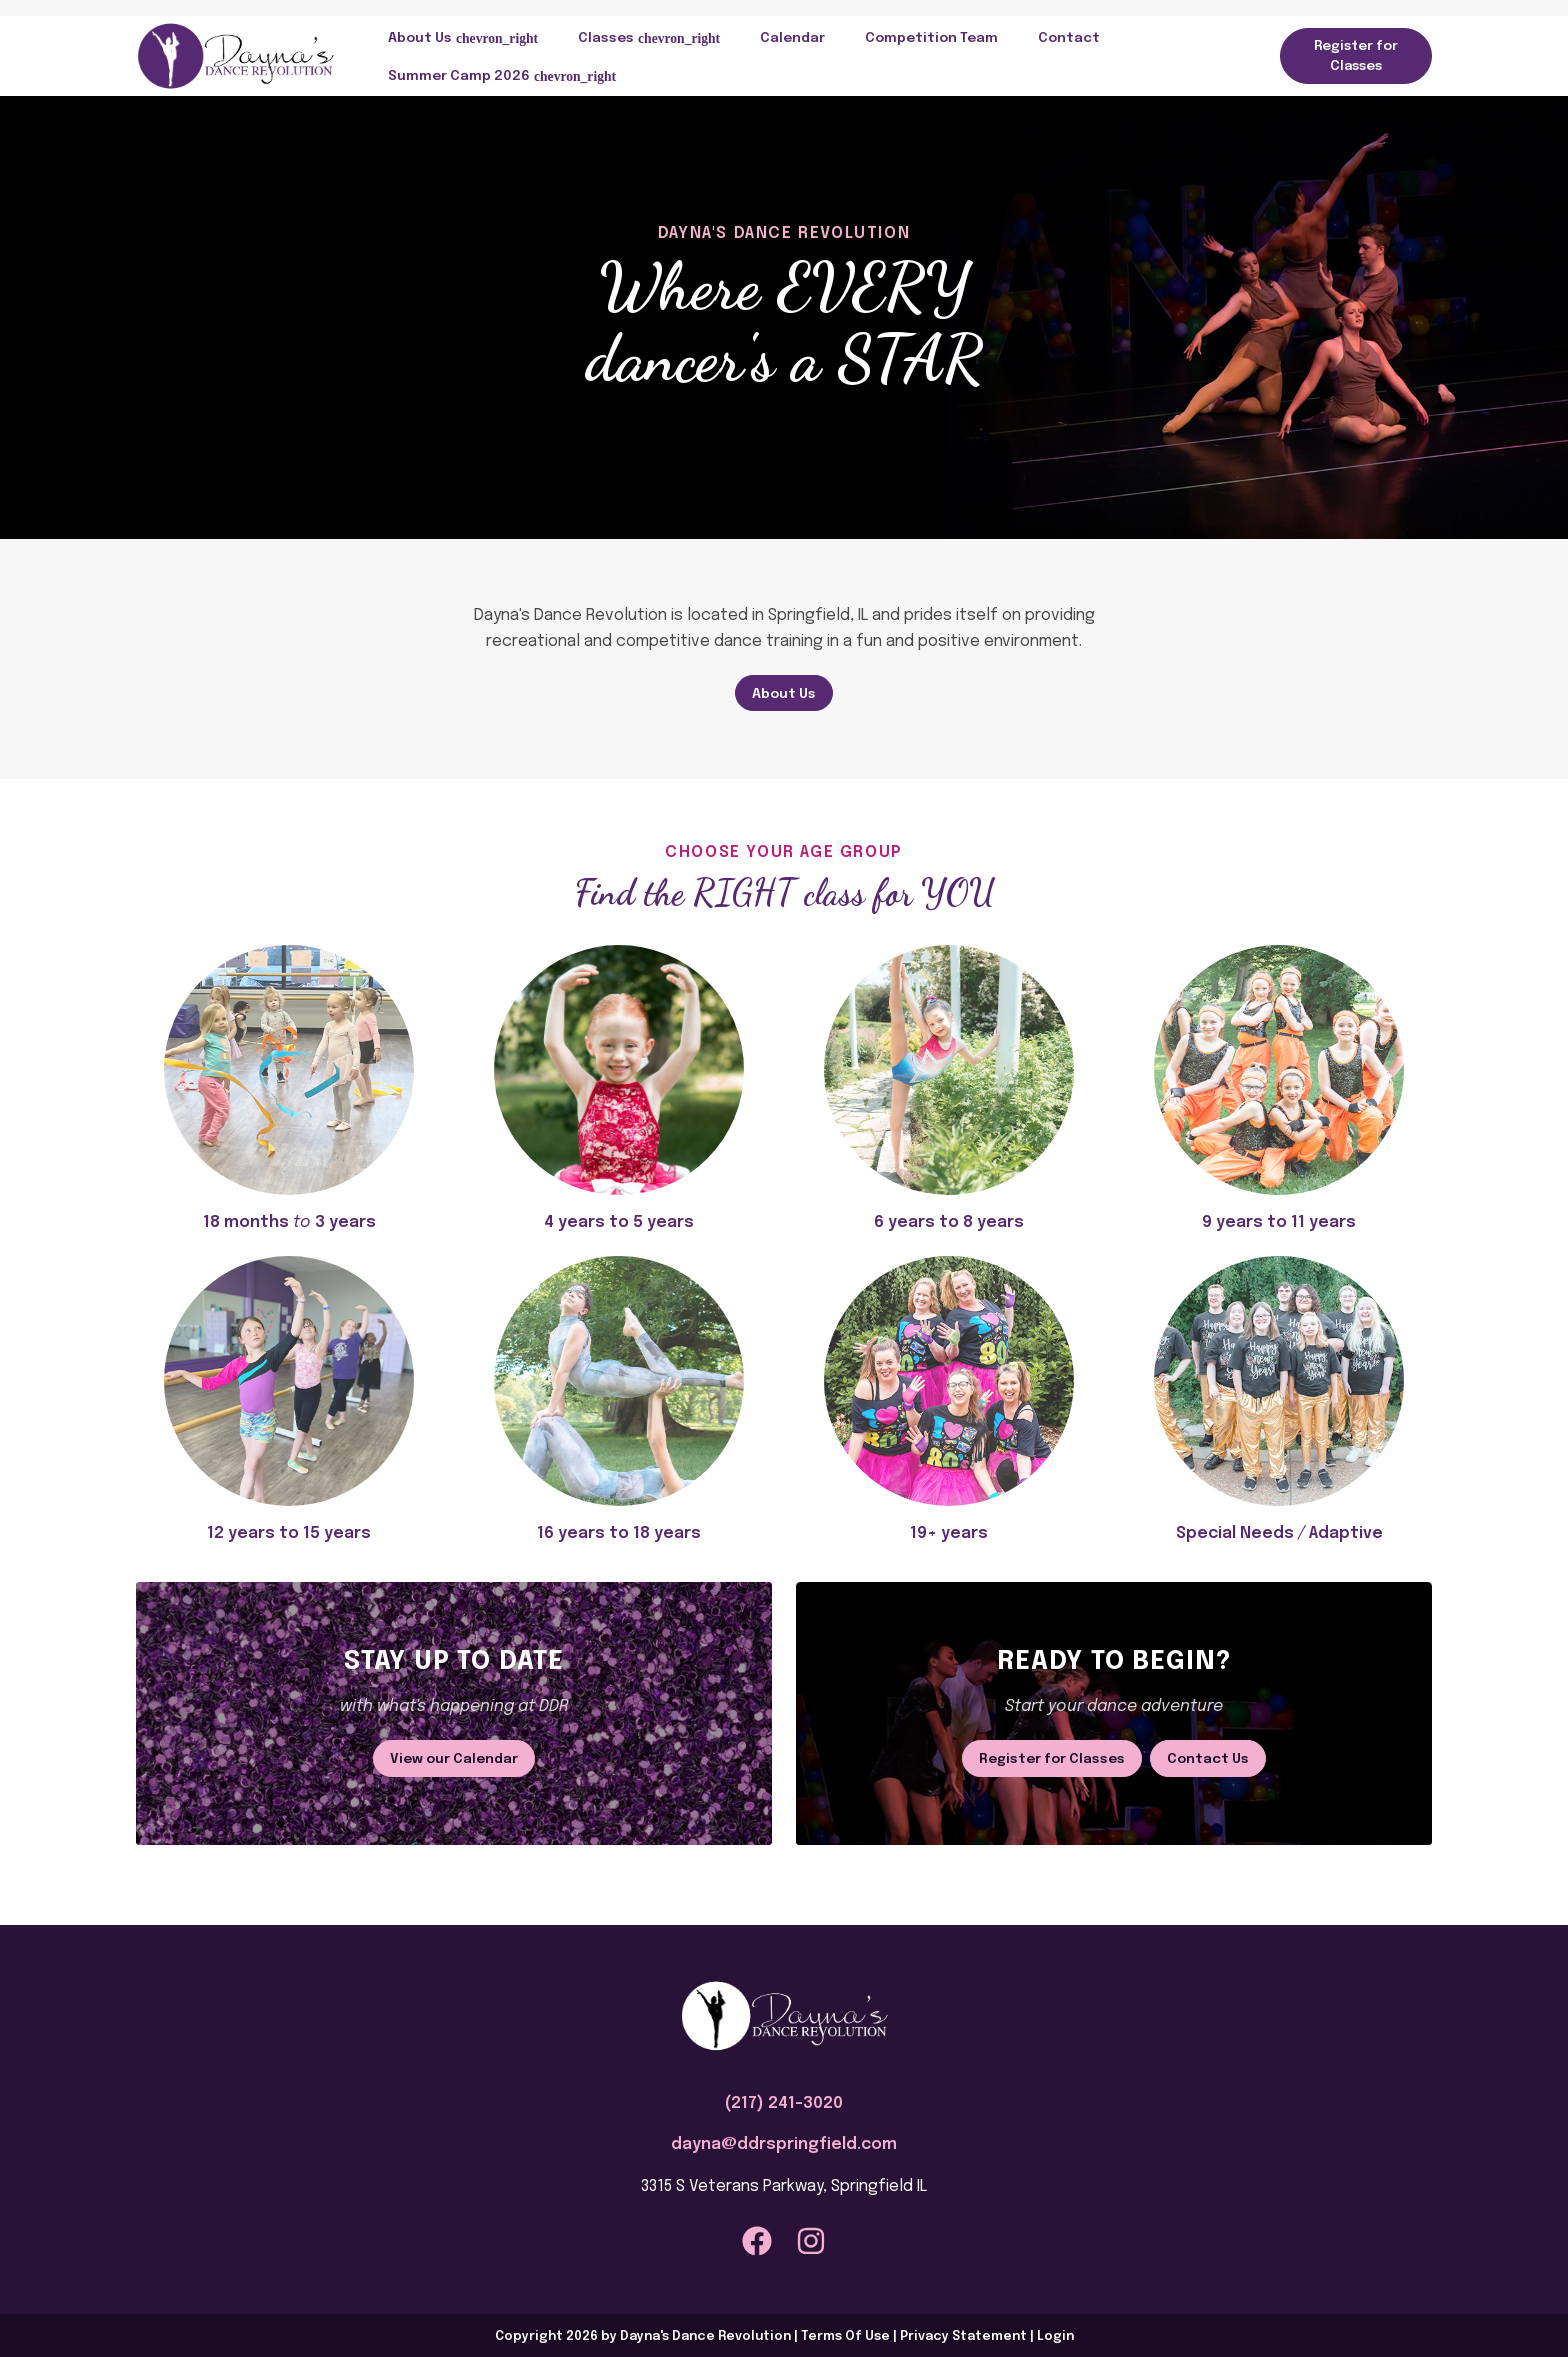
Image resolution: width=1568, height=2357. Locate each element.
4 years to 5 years (619, 1222)
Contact (1069, 38)
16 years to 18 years (619, 1533)
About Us (784, 694)
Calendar (792, 38)
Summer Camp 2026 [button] (459, 76)
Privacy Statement (963, 2336)
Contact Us (1208, 1759)
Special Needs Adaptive (1279, 1533)
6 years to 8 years (949, 1222)
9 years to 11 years (1279, 1222)
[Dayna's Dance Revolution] (236, 55)
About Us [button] (420, 38)
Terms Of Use (845, 2336)
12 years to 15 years (289, 1533)
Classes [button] (606, 38)
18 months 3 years (289, 1222)
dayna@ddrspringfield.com (784, 2144)
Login (1055, 2336)
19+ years (949, 1533)
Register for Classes (1356, 56)
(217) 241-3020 (784, 2103)
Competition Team (931, 38)
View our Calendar (454, 1759)
